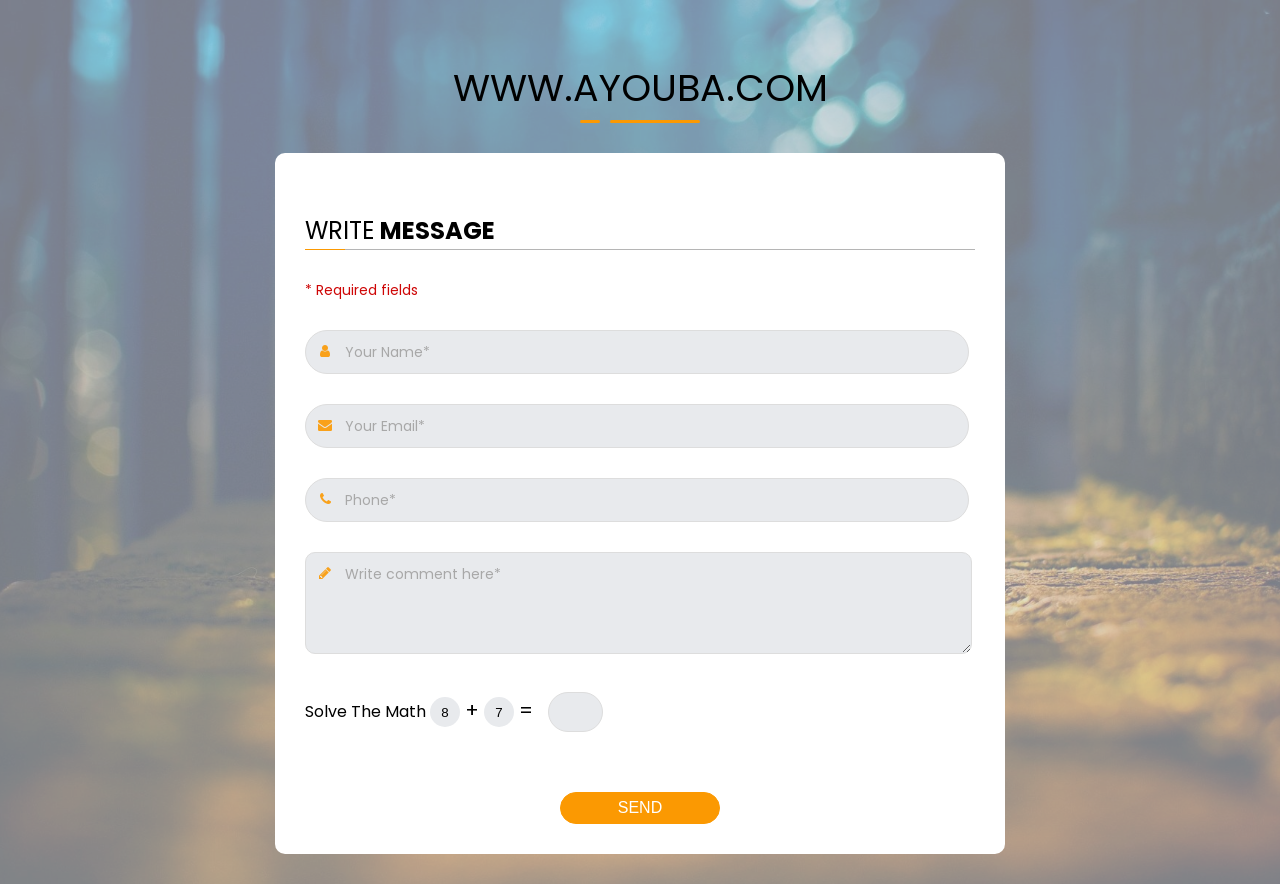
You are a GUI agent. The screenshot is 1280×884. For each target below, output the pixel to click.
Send (640, 807)
